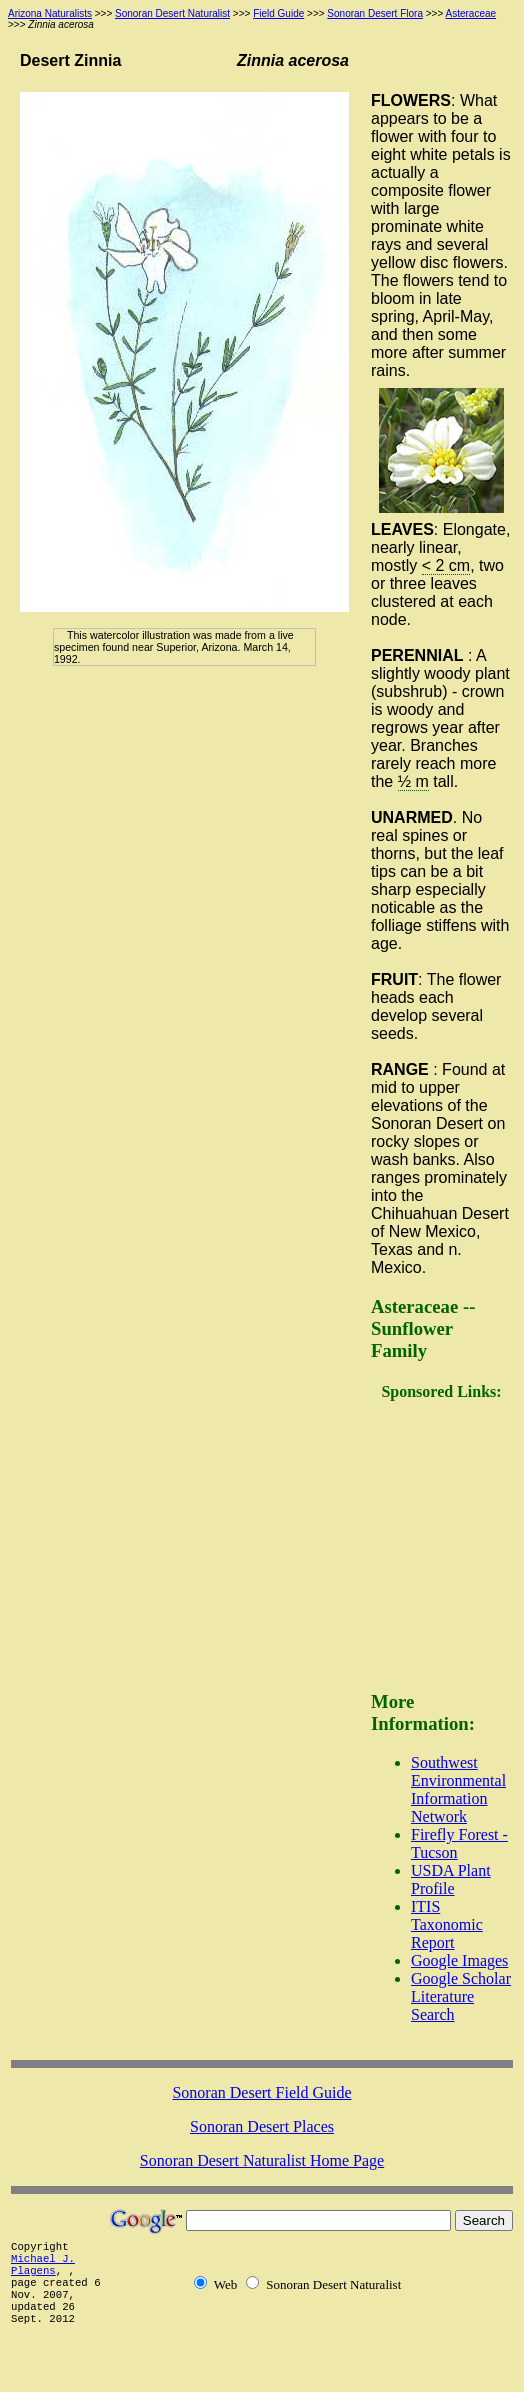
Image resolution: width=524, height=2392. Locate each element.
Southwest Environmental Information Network (458, 1789)
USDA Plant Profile (451, 1879)
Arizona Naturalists (50, 13)
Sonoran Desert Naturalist (172, 13)
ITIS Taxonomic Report (447, 1924)
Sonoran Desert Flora (375, 13)
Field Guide (278, 13)
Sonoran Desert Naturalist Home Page (262, 2160)
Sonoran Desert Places (262, 2126)
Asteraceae (471, 13)
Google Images (459, 1960)
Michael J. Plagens (43, 2265)
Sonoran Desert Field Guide (261, 2092)
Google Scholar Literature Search (461, 1996)
